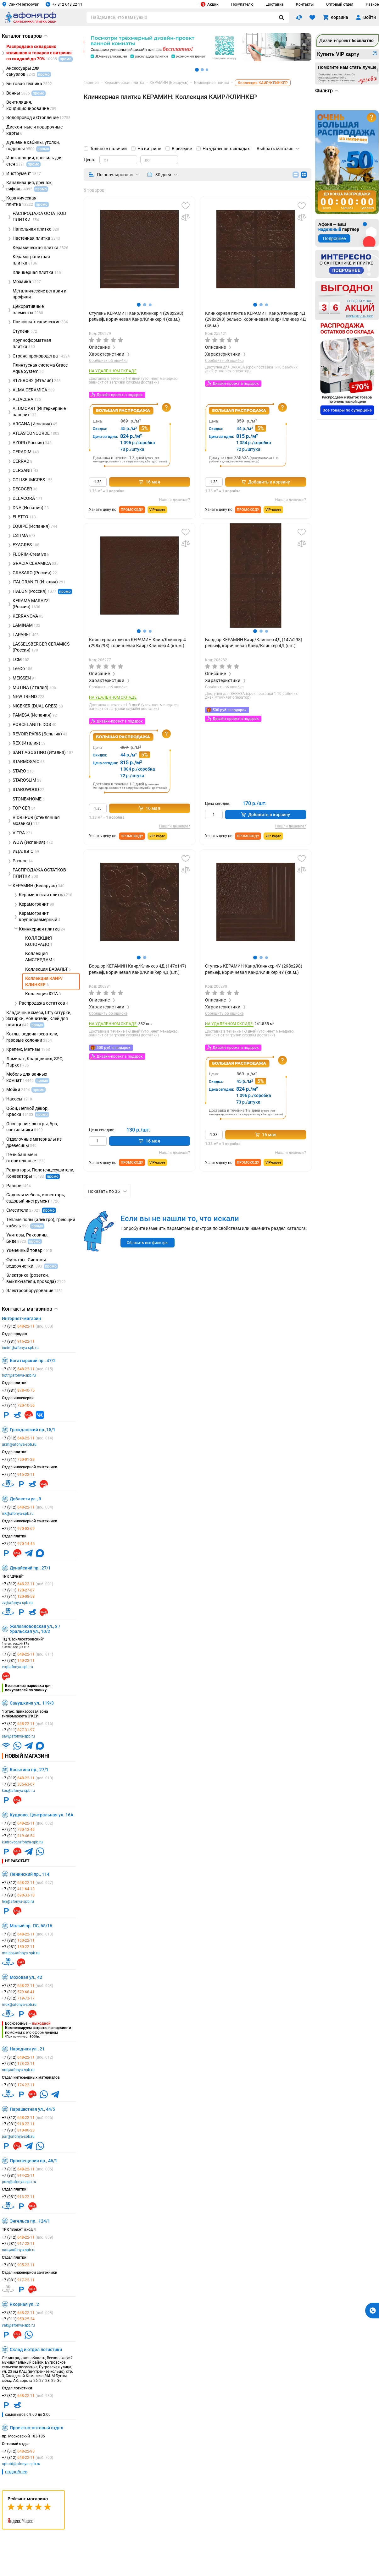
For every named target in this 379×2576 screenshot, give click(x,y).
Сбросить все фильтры (147, 1243)
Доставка (274, 4)
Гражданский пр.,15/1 (32, 1429)
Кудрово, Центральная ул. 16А (41, 1814)
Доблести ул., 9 (25, 1498)
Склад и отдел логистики (36, 2349)
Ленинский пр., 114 (29, 1874)
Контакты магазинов (30, 1309)
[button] (139, 305)
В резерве (182, 148)
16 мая (149, 481)
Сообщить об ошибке (108, 361)
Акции (210, 4)
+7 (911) (18, 1405)
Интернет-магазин (21, 1318)
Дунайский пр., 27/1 (30, 1567)
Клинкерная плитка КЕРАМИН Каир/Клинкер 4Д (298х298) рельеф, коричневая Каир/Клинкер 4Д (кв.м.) (255, 319)
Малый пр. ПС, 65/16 (31, 1925)
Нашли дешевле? (174, 500)
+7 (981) (18, 1341)
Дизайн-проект (346, 40)
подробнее (16, 2471)
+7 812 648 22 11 (64, 4)
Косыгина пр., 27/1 (29, 1769)
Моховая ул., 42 (26, 1977)
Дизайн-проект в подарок (120, 395)
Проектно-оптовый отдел (36, 2427)
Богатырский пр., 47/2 (33, 1360)
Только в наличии (108, 148)
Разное (372, 4)
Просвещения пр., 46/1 (33, 2160)
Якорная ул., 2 (24, 2304)
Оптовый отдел (339, 4)
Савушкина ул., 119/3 (32, 1703)
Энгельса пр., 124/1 (30, 2221)
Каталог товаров (24, 36)
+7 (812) (27, 1326)
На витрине (149, 148)
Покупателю (242, 4)
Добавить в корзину (265, 481)
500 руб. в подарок (230, 710)
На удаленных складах (226, 148)
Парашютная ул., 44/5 (32, 2109)
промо (65, 591)
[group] (139, 249)
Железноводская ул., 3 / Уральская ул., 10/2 (35, 1629)
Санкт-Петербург (20, 4)
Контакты (305, 4)
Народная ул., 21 (27, 2048)
